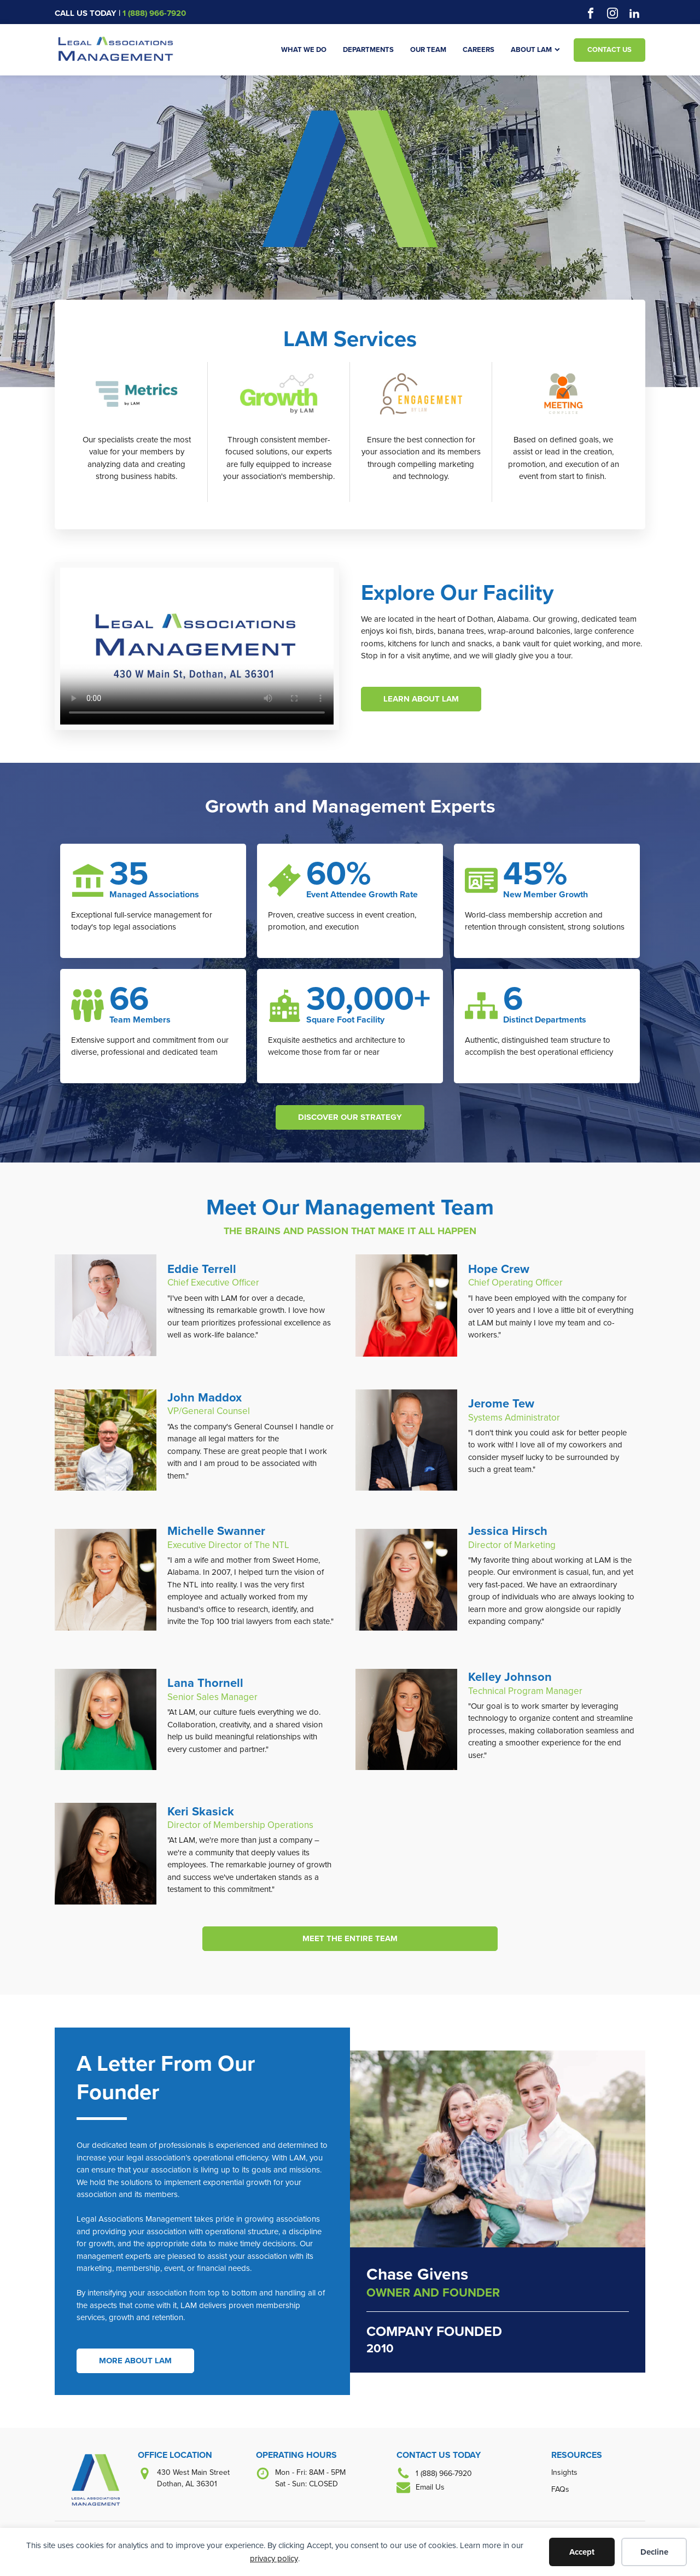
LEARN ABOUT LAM (421, 699)
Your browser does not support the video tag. (197, 646)
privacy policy (274, 2558)
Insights (564, 2472)
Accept (581, 2552)
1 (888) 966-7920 (154, 13)
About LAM (535, 49)
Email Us (430, 2487)
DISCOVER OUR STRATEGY (350, 1117)
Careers (478, 49)
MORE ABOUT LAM (135, 2361)
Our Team (428, 49)
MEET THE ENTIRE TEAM (350, 1938)
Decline (654, 2552)
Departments (368, 49)
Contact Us (609, 49)
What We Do (303, 49)
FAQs (560, 2489)
